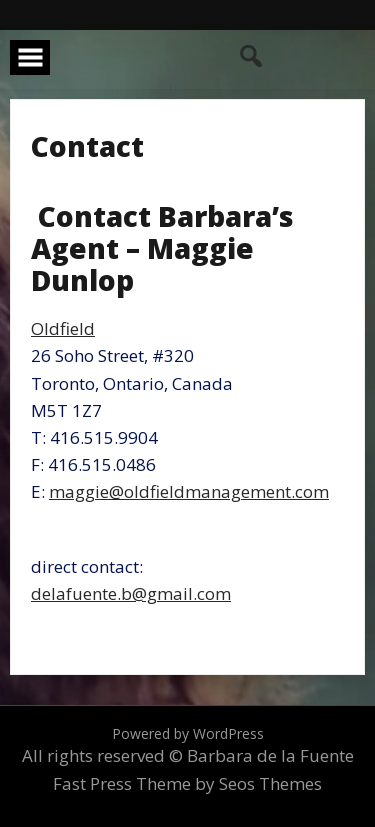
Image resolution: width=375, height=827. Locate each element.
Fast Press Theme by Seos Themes (187, 783)
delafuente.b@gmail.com (131, 593)
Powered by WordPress (188, 733)
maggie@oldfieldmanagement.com (189, 491)
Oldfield (63, 328)
